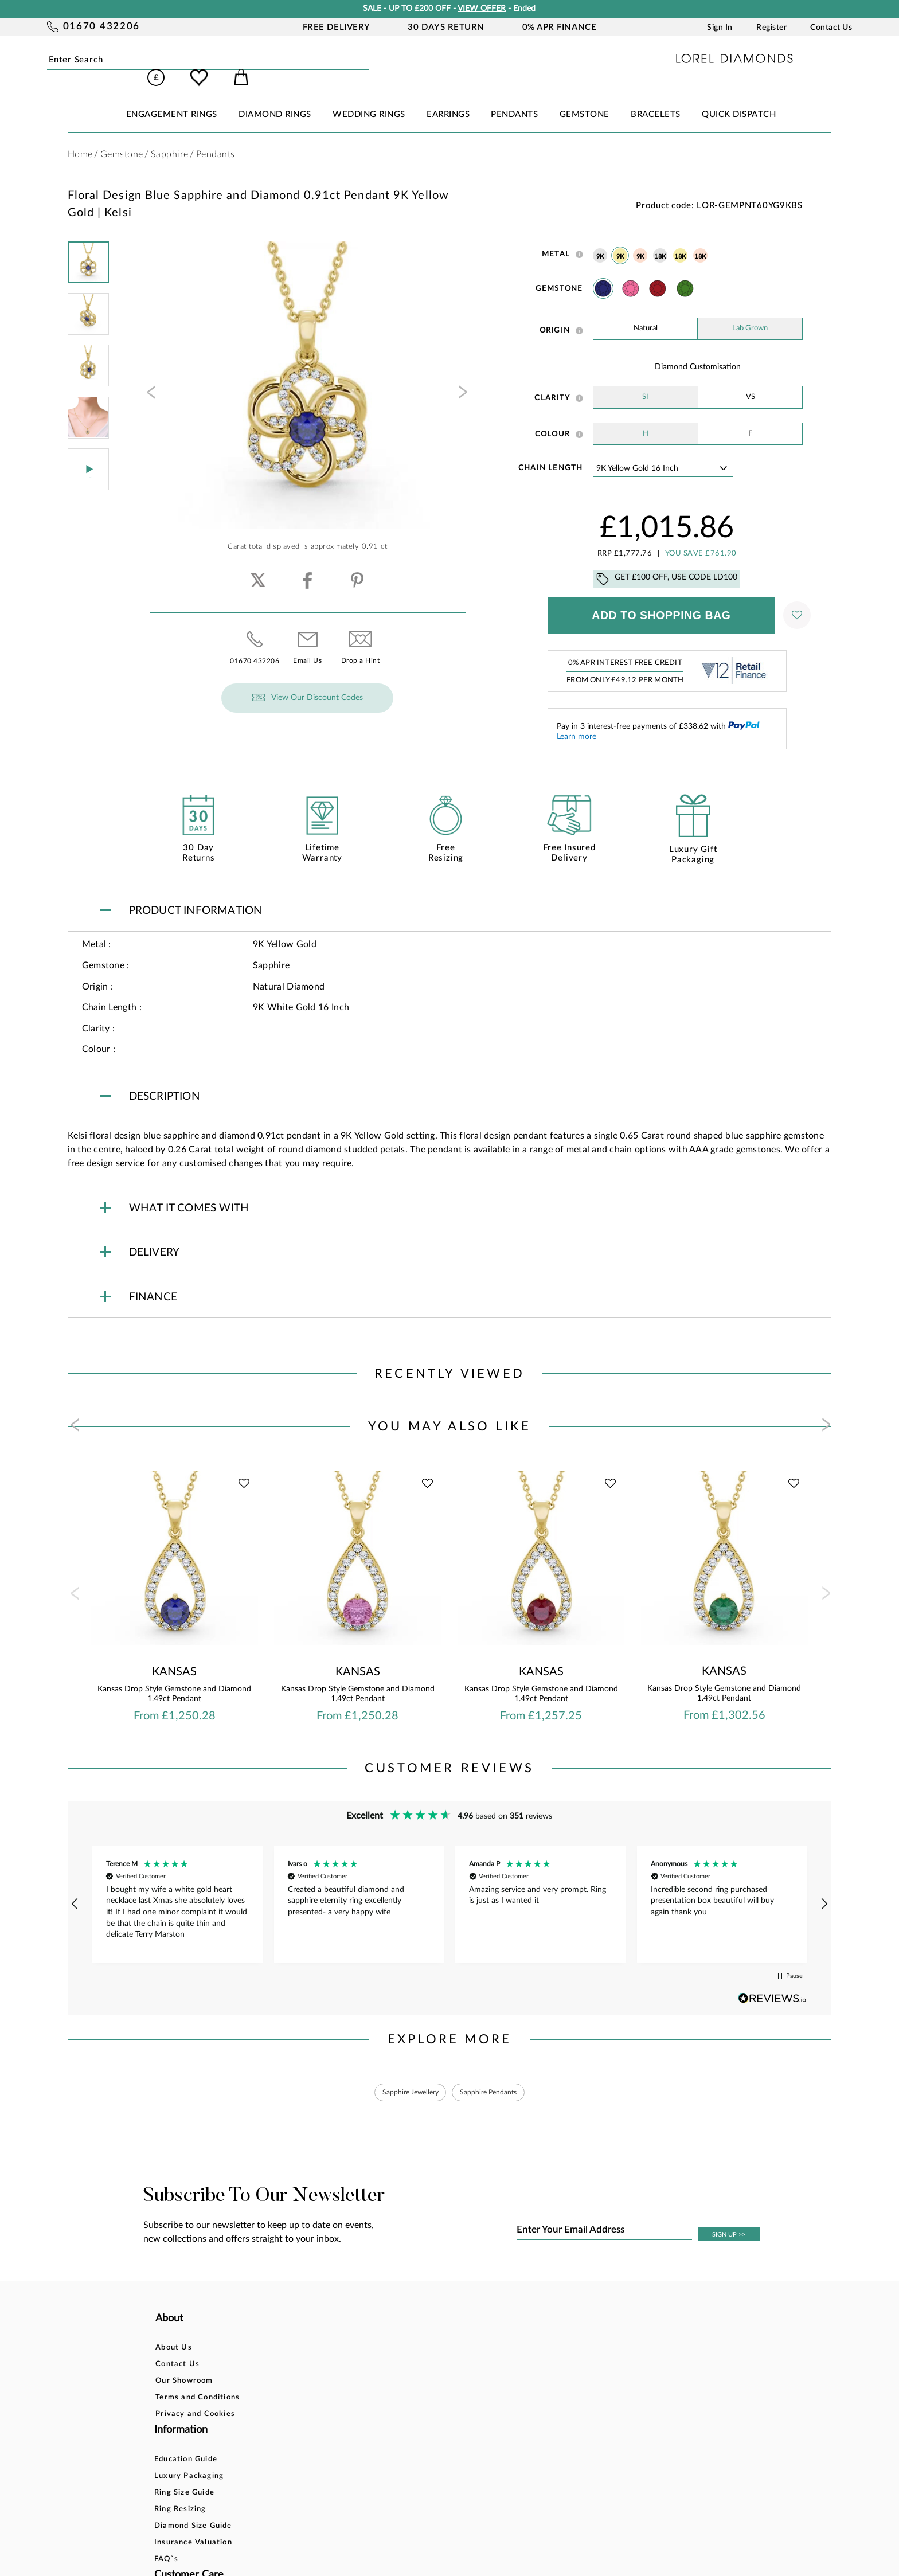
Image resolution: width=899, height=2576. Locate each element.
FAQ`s (299, 2433)
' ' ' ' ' (663, 452)
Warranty (432, 2417)
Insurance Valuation (326, 2417)
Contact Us (831, 28)
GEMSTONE (584, 98)
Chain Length (550, 451)
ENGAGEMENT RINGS (171, 98)
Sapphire (603, 272)
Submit (186, 60)
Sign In (720, 28)
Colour (552, 418)
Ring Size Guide (317, 2367)
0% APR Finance (559, 27)
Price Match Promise (453, 2400)
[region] (450, 1888)
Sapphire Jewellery (403, 2077)
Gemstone (559, 272)
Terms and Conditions (197, 2383)
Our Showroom (184, 2367)
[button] (75, 1888)
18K (660, 240)
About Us (173, 2333)
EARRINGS (448, 98)
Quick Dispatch (739, 98)
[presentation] (150, 379)
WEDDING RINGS (369, 98)
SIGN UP (728, 2221)
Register (771, 28)
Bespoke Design (444, 2333)
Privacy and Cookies (195, 2400)
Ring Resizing (313, 2383)
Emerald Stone (685, 272)
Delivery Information (454, 2383)
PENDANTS (514, 98)
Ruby (658, 272)
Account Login (569, 2333)
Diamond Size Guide (326, 2400)
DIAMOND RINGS (275, 98)
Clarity (552, 381)
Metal (556, 237)
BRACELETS (656, 98)
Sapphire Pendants (494, 2077)
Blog (549, 2350)
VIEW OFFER (482, 9)
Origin (555, 314)
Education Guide (318, 2333)
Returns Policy (441, 2367)
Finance (428, 2350)
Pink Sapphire (631, 272)
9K (600, 240)
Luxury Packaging (321, 2350)
